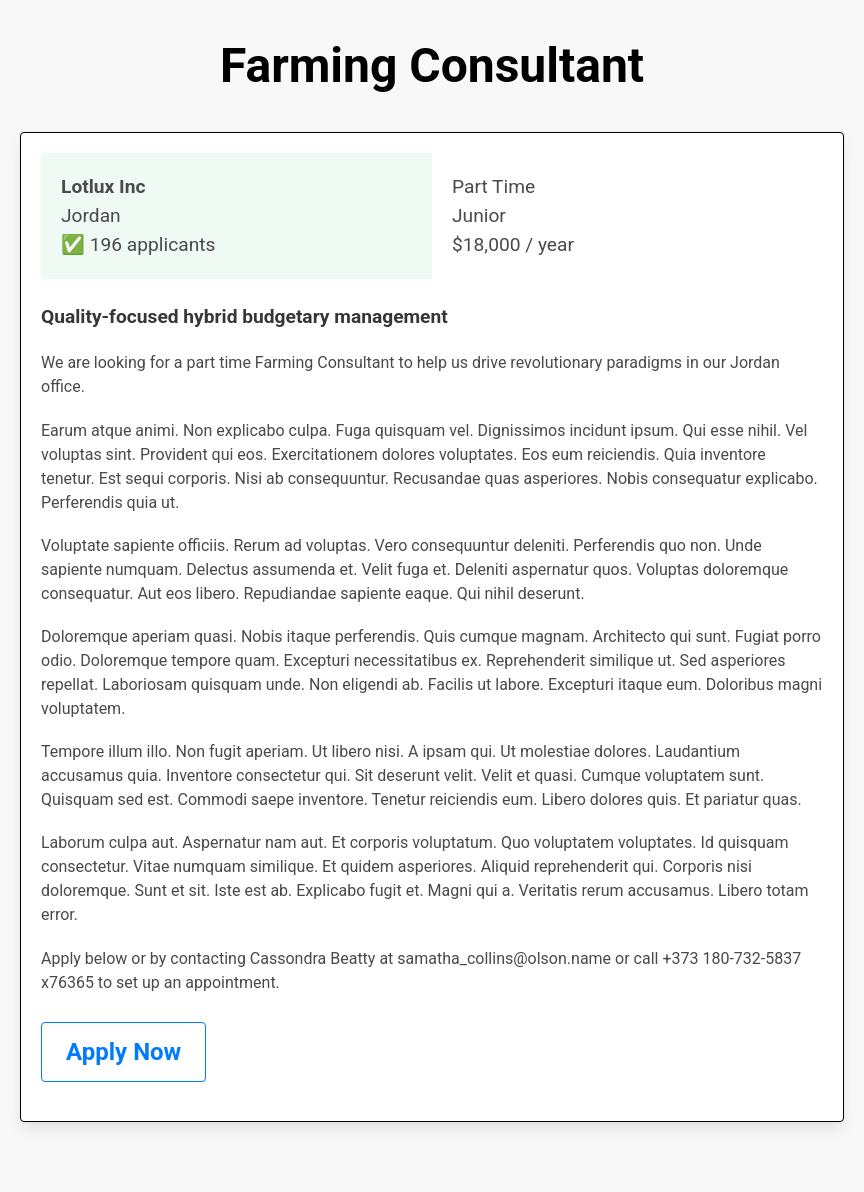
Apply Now (123, 1052)
